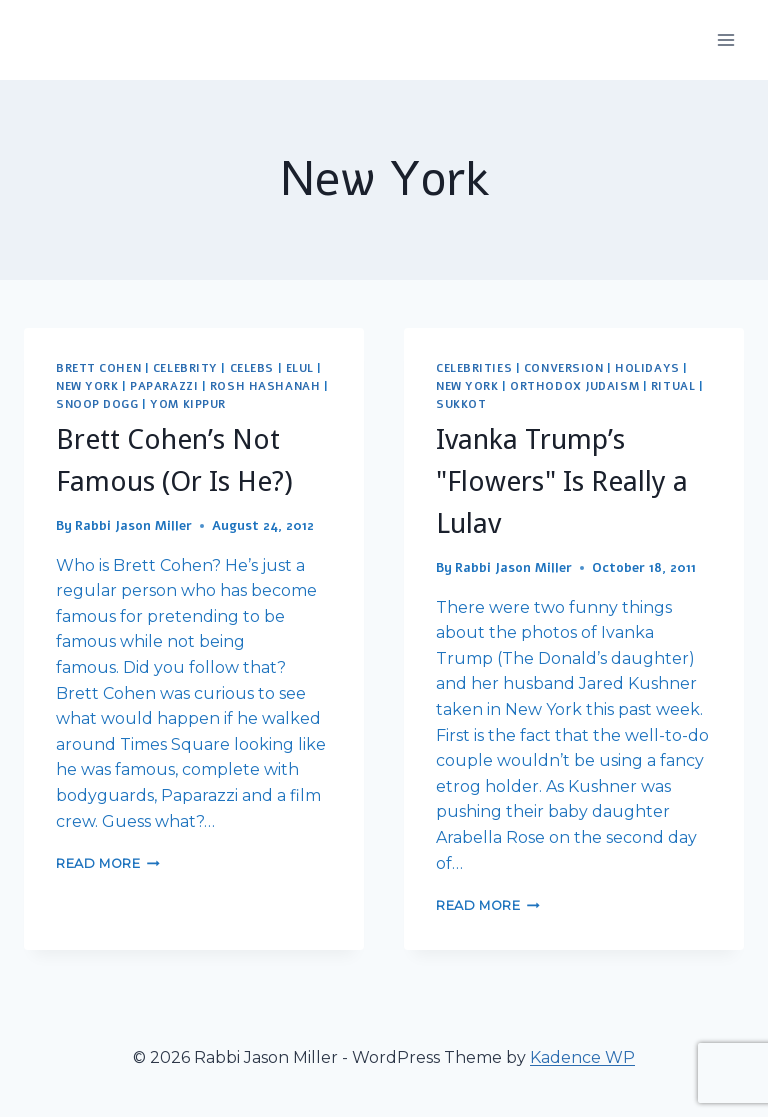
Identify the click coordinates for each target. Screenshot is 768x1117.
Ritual (673, 386)
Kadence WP (582, 1057)
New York (87, 386)
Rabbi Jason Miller (133, 526)
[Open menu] (725, 39)
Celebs (252, 368)
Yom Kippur (188, 404)
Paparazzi (164, 386)
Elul (300, 368)
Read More (108, 863)
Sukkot (461, 404)
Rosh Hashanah (265, 386)
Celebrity (185, 368)
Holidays (647, 368)
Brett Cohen (98, 368)
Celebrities (474, 368)
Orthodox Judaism (574, 386)
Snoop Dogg (97, 404)
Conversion (564, 368)
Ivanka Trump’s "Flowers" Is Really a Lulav (562, 481)
